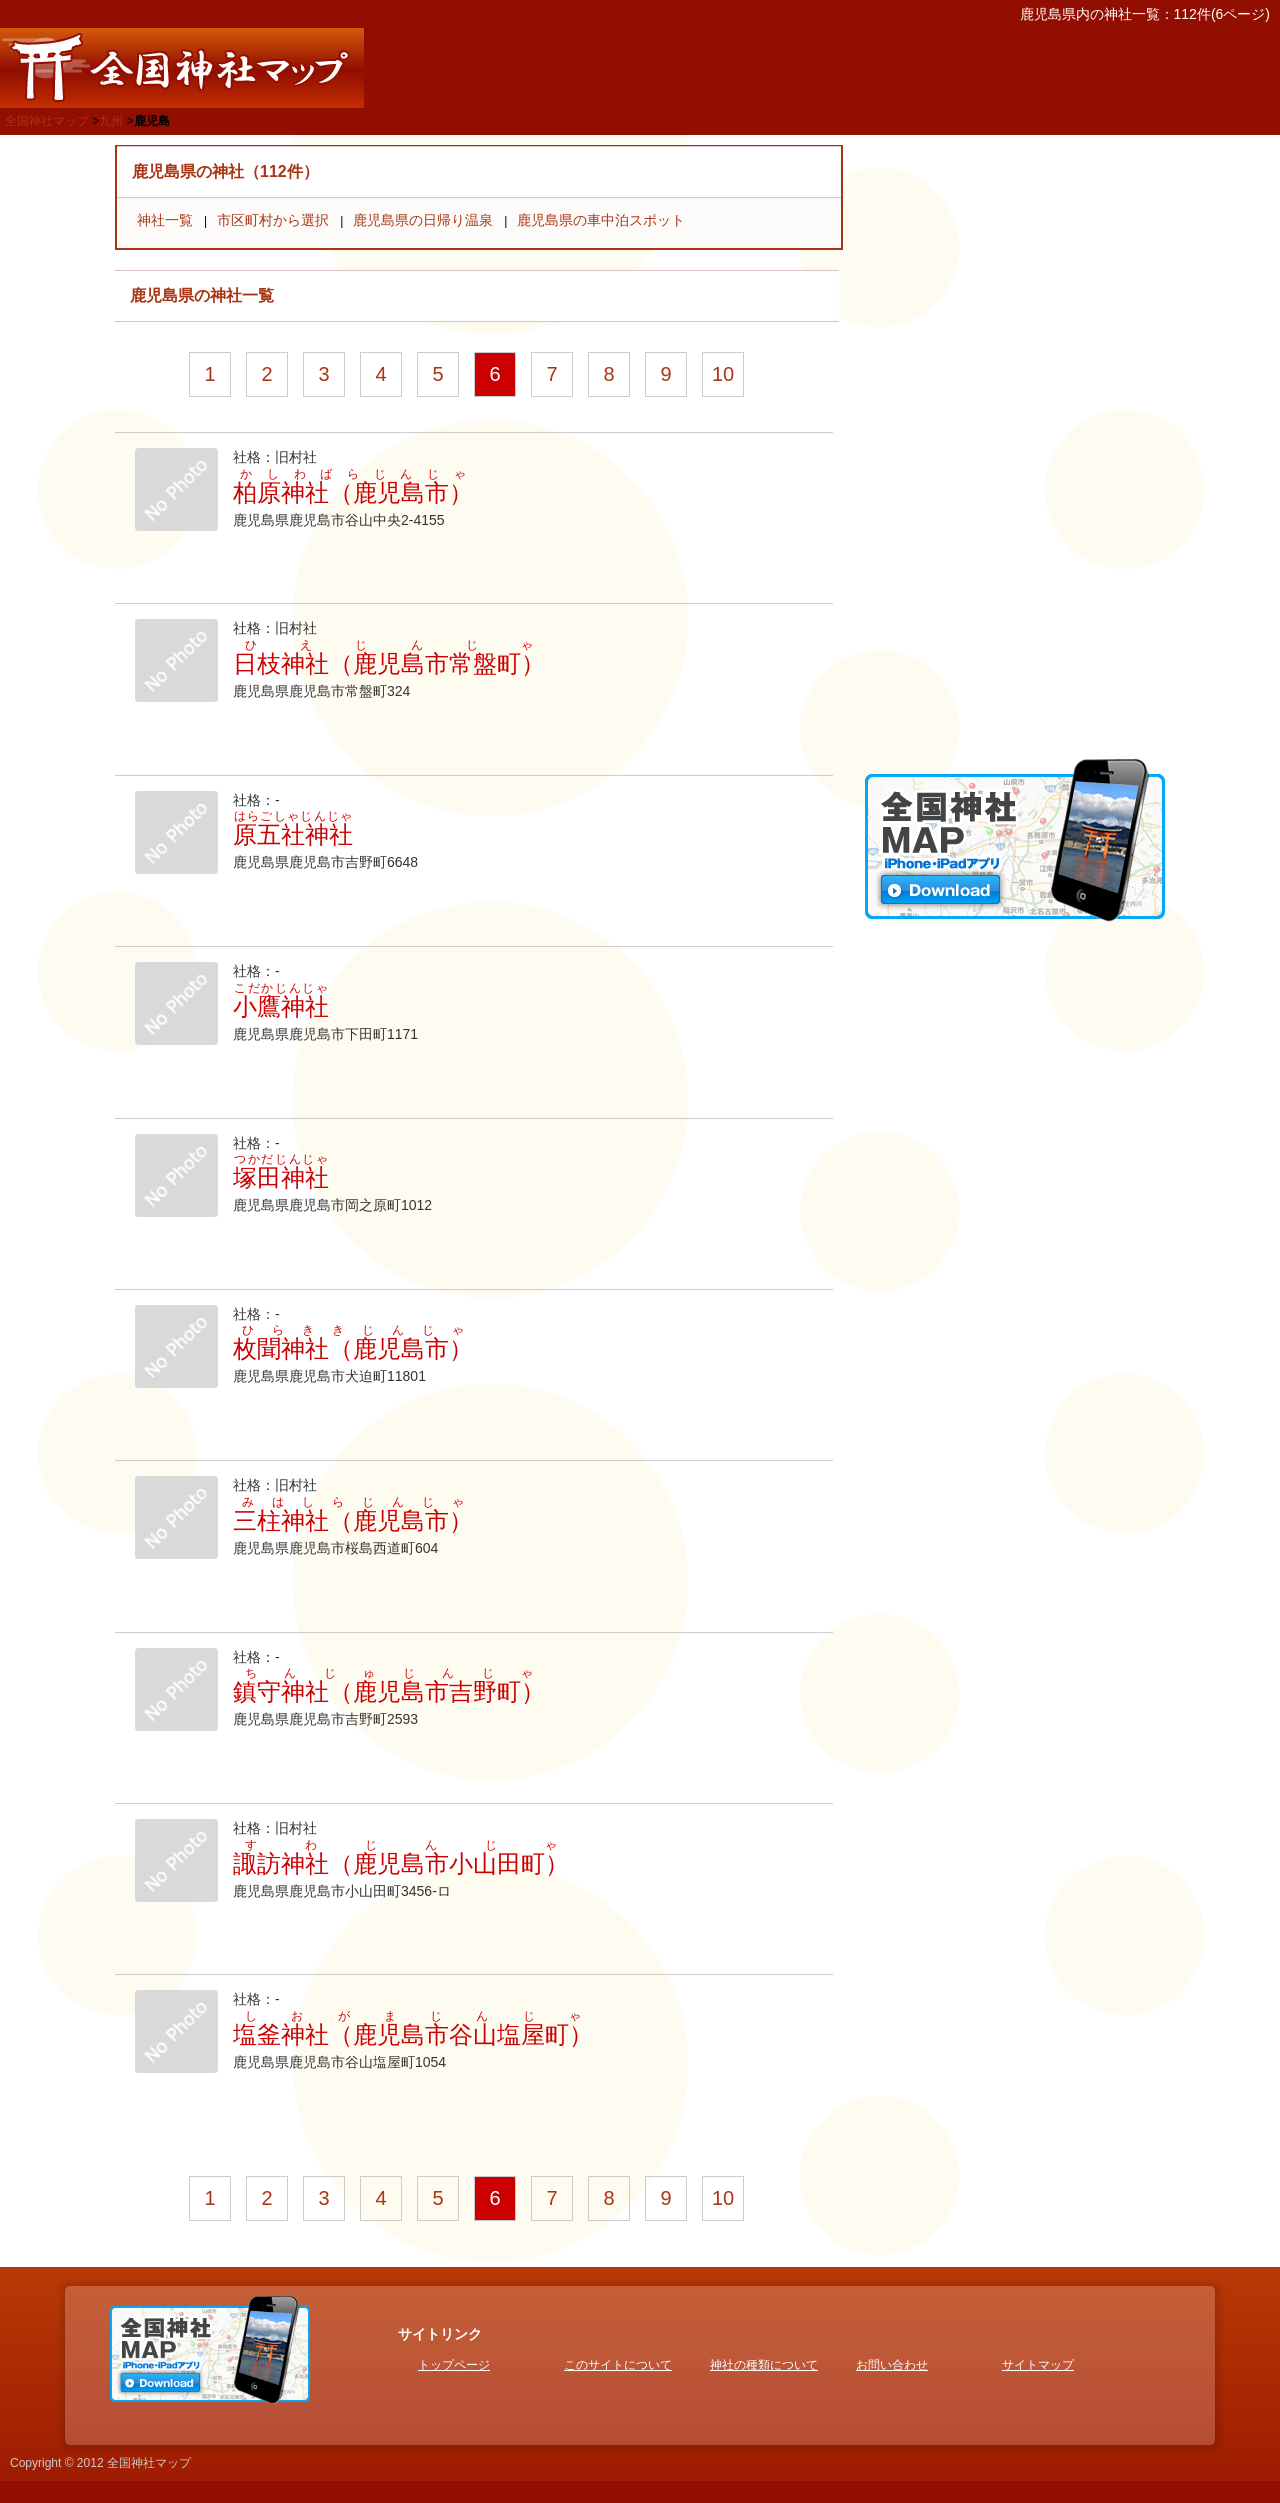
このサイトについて (618, 2365)
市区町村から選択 (273, 220)
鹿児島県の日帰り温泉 (423, 220)
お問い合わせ (892, 2365)
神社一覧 (165, 220)
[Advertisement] (1015, 445)
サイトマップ (1038, 2365)
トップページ (454, 2365)
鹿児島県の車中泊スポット (601, 220)
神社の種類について (764, 2365)
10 (723, 374)
